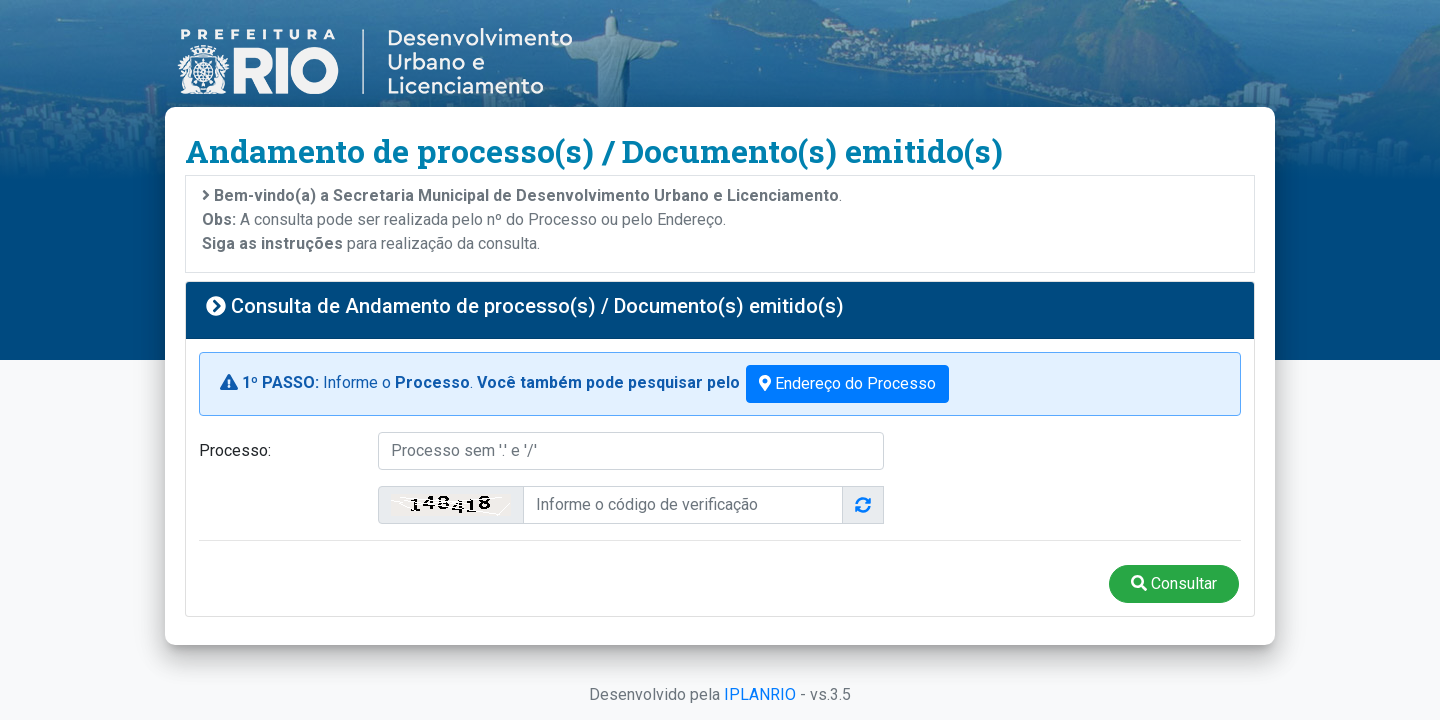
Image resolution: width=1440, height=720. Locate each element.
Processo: (235, 450)
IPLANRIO (760, 694)
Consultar (1174, 583)
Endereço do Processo (847, 383)
